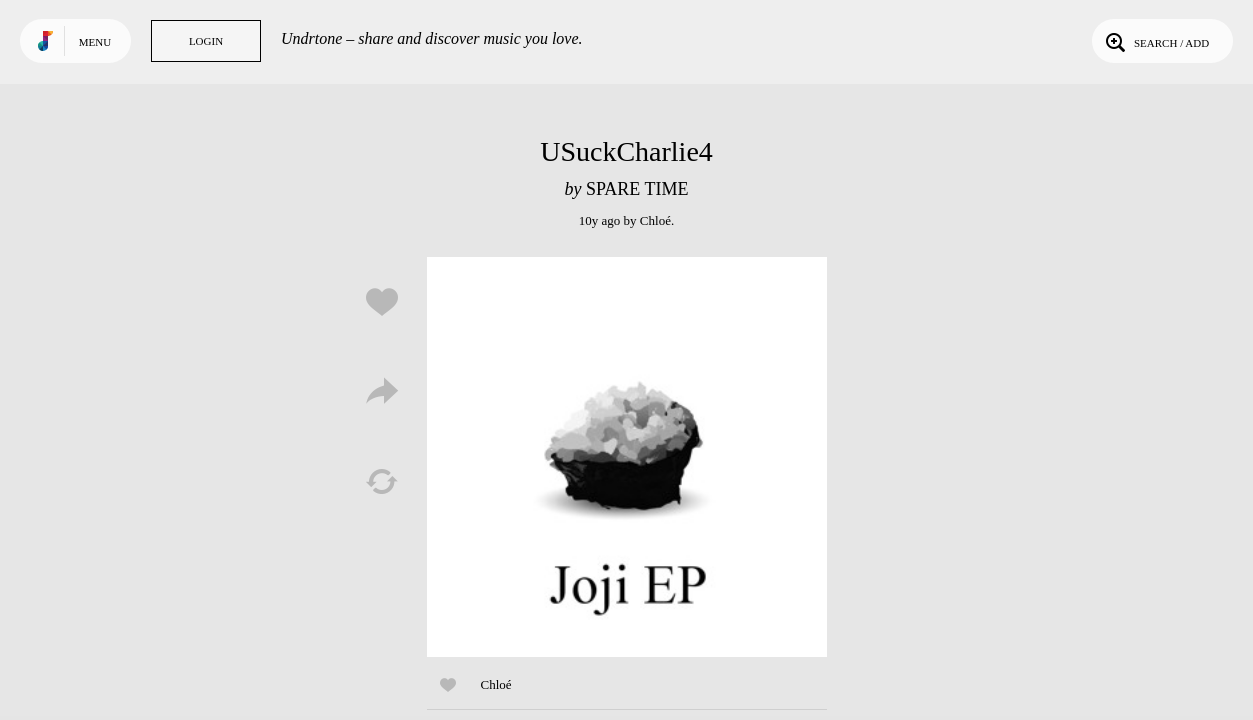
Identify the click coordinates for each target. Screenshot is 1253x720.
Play (627, 457)
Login (206, 41)
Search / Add (1155, 41)
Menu (95, 42)
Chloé (655, 220)
